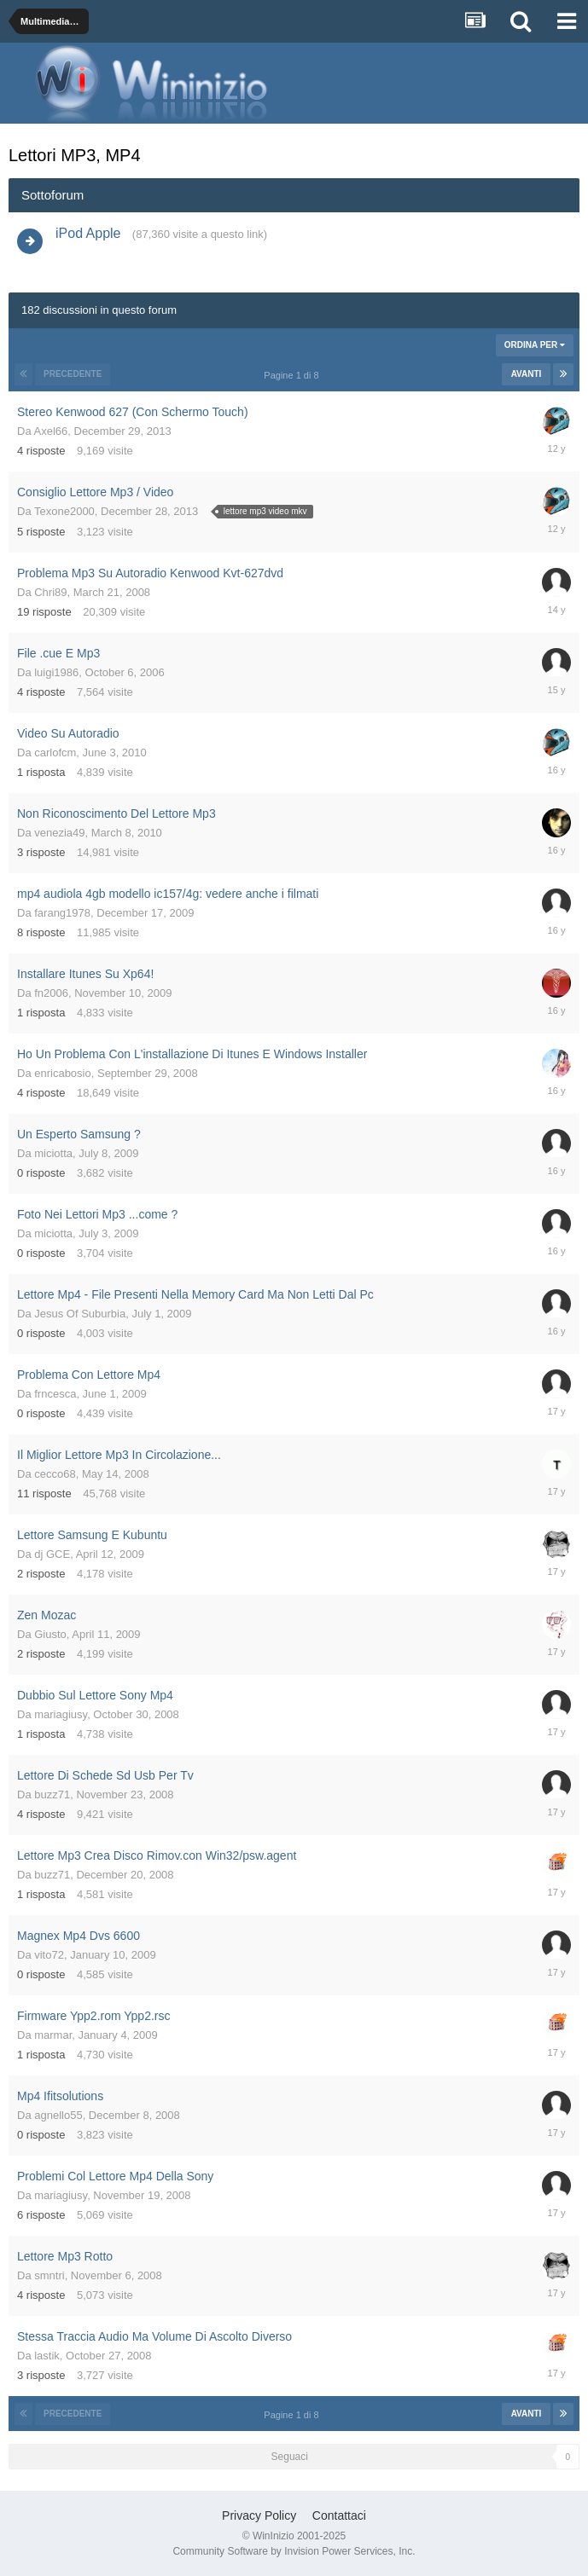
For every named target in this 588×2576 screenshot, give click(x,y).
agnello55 (58, 2115)
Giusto (50, 1634)
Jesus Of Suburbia (79, 1313)
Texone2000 (64, 511)
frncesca (55, 1393)
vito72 (49, 1954)
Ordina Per (534, 345)
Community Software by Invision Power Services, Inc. (293, 2551)
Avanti (526, 374)
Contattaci (339, 2515)
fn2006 (51, 993)
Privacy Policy (259, 2515)
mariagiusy (60, 1714)
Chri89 (50, 592)
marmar (53, 2035)
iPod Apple (88, 233)
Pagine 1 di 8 (293, 375)
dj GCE (52, 1554)
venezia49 (59, 832)
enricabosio (62, 1073)
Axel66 (51, 431)
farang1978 (62, 912)
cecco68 (54, 1473)
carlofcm (55, 752)
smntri (49, 2275)
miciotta (53, 1153)
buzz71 (52, 1794)
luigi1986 (56, 672)
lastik (47, 2355)
